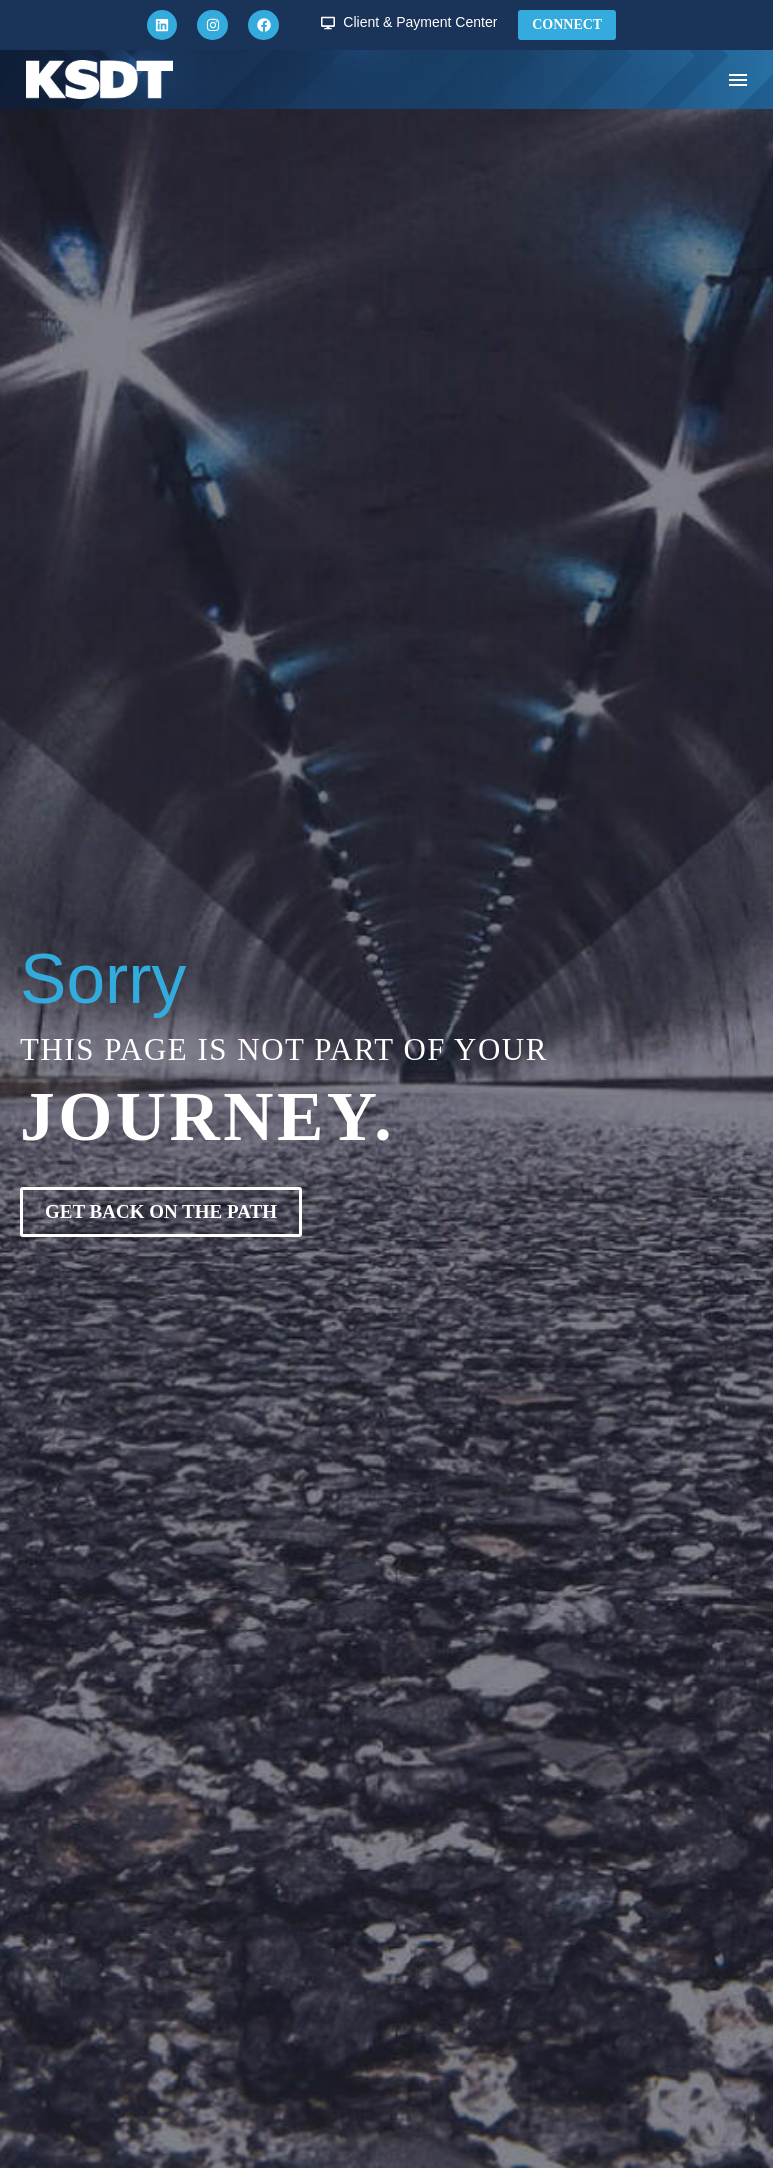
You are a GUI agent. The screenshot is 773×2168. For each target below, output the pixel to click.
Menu (738, 80)
